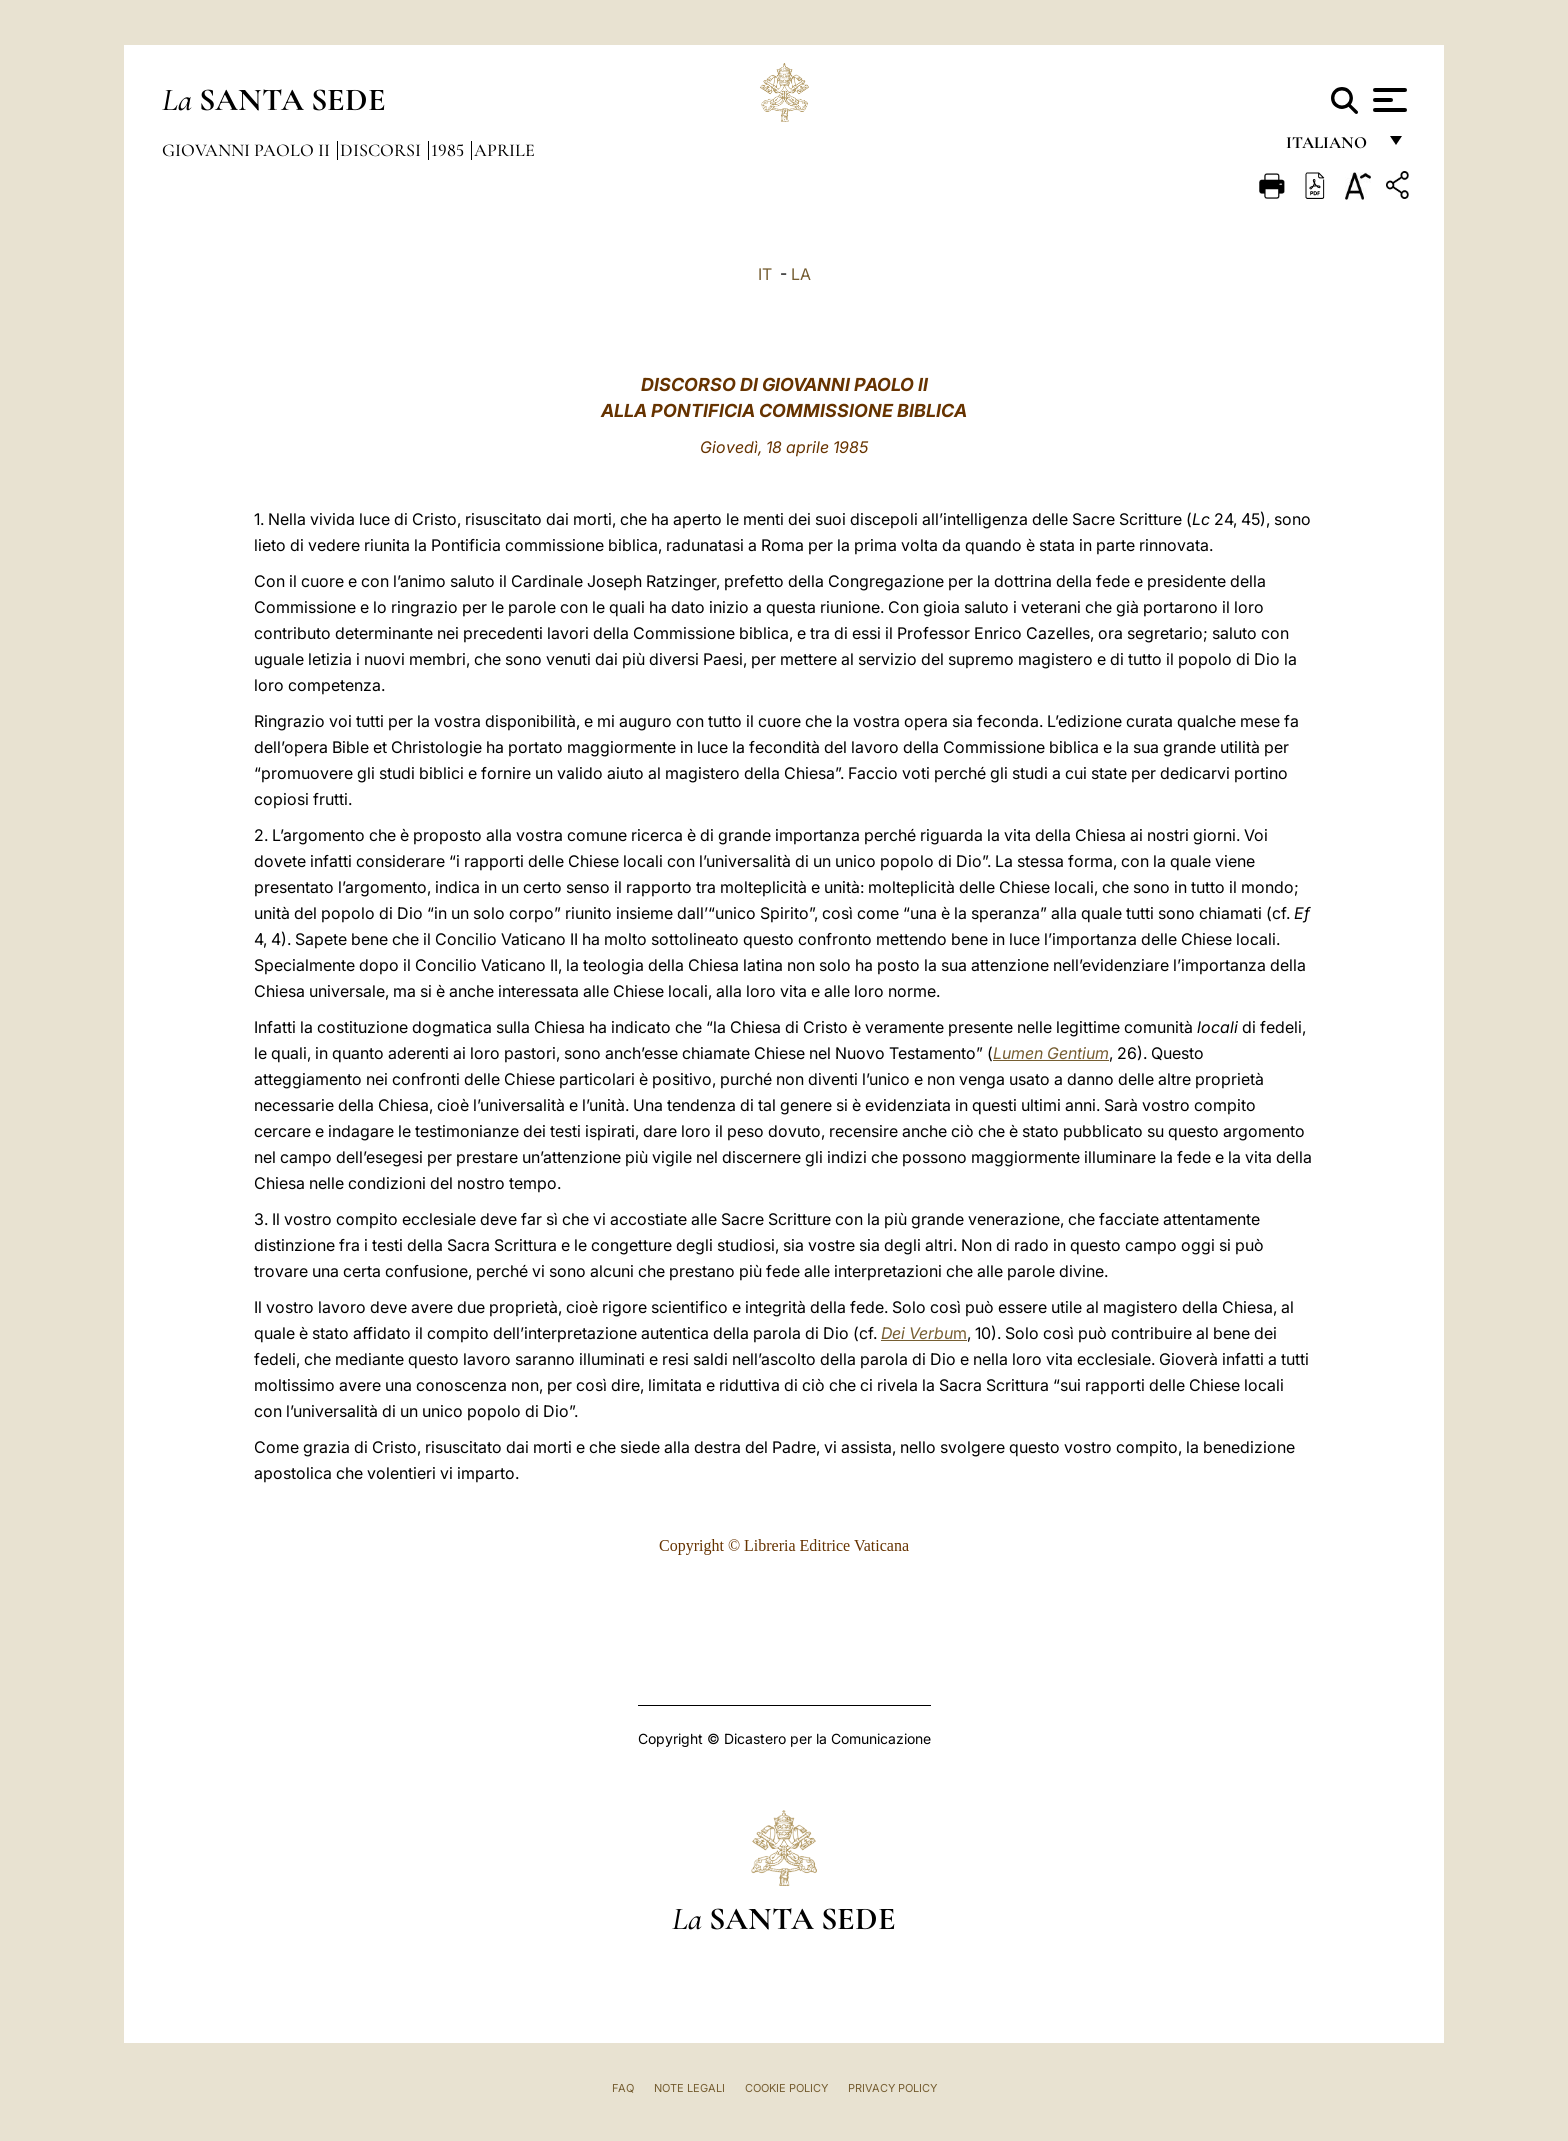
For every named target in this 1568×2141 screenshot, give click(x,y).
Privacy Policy (892, 2088)
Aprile (504, 150)
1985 (449, 150)
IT (765, 274)
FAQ (623, 2088)
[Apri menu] (1387, 100)
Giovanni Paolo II (248, 150)
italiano (1330, 147)
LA (801, 274)
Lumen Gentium (1051, 1053)
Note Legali (689, 2088)
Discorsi (382, 150)
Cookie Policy (786, 2088)
